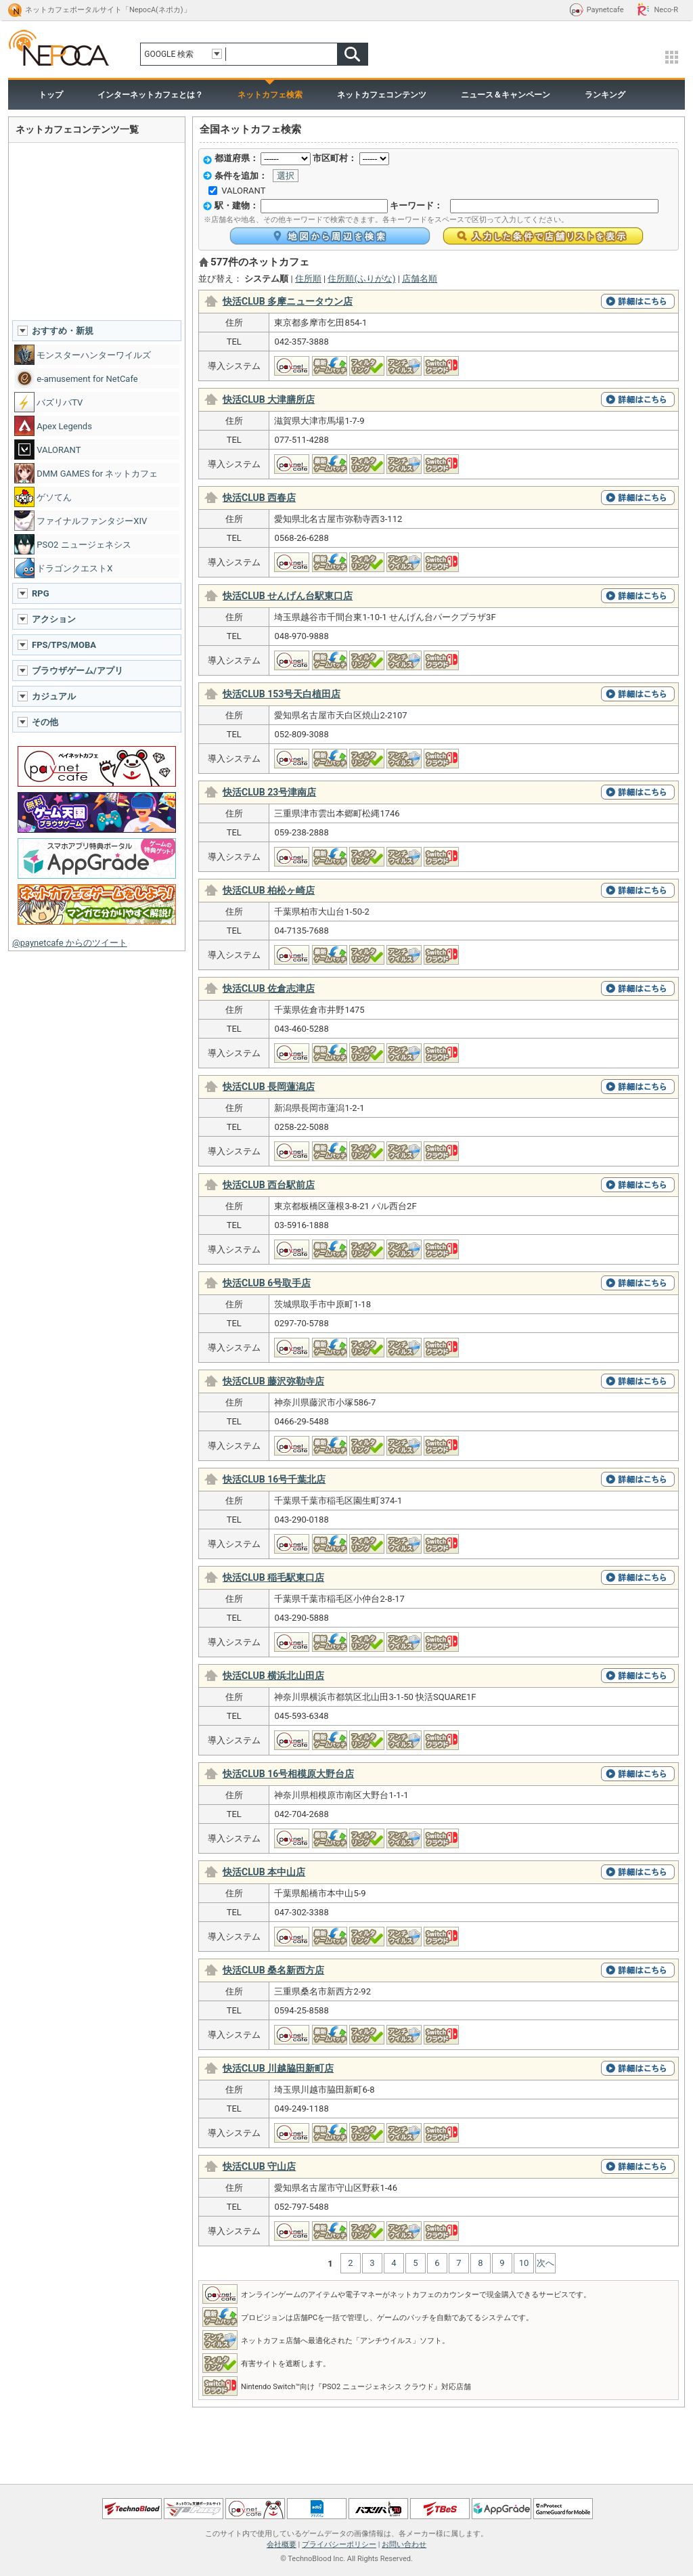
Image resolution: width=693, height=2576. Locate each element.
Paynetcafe (605, 9)
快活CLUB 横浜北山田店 (273, 1675)
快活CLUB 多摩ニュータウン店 (288, 301)
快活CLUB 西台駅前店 (269, 1184)
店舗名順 (419, 279)
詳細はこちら (638, 301)
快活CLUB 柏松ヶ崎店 (269, 890)
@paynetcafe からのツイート (69, 943)
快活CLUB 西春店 (259, 497)
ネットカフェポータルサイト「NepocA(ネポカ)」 (108, 9)
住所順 (308, 279)
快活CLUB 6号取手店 (267, 1283)
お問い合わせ (404, 2544)
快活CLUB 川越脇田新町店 (278, 2068)
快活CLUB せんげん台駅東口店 (288, 595)
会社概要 (281, 2544)
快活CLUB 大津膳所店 (269, 399)
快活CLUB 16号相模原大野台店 (288, 1773)
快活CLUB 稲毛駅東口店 (273, 1577)
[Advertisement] (96, 230)
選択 (285, 176)
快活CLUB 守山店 (259, 2166)
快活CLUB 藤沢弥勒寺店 (273, 1381)
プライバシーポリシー (339, 2544)
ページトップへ (346, 2479)
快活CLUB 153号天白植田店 (281, 694)
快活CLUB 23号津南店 (269, 792)
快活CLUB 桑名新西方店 (273, 1970)
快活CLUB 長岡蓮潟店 (269, 1086)
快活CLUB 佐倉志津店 (269, 988)
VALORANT (243, 190)
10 (524, 2263)
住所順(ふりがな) (361, 279)
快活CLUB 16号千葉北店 (274, 1479)
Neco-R (666, 9)
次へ (545, 2263)
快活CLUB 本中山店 (264, 1871)
